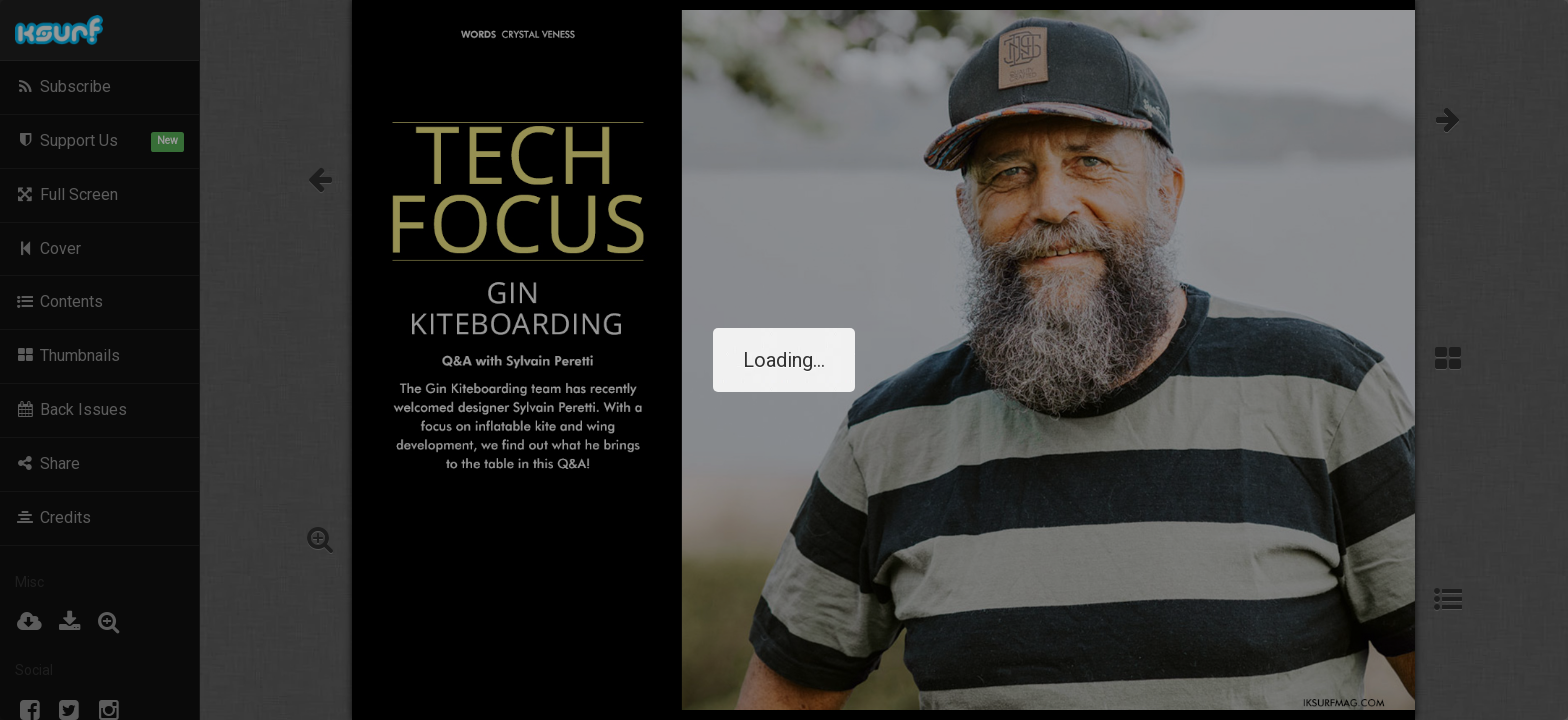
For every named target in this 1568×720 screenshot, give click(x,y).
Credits (53, 517)
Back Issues (71, 409)
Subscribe (63, 86)
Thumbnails (67, 355)
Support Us (99, 141)
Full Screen (66, 194)
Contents (59, 301)
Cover (48, 248)
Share (47, 463)
